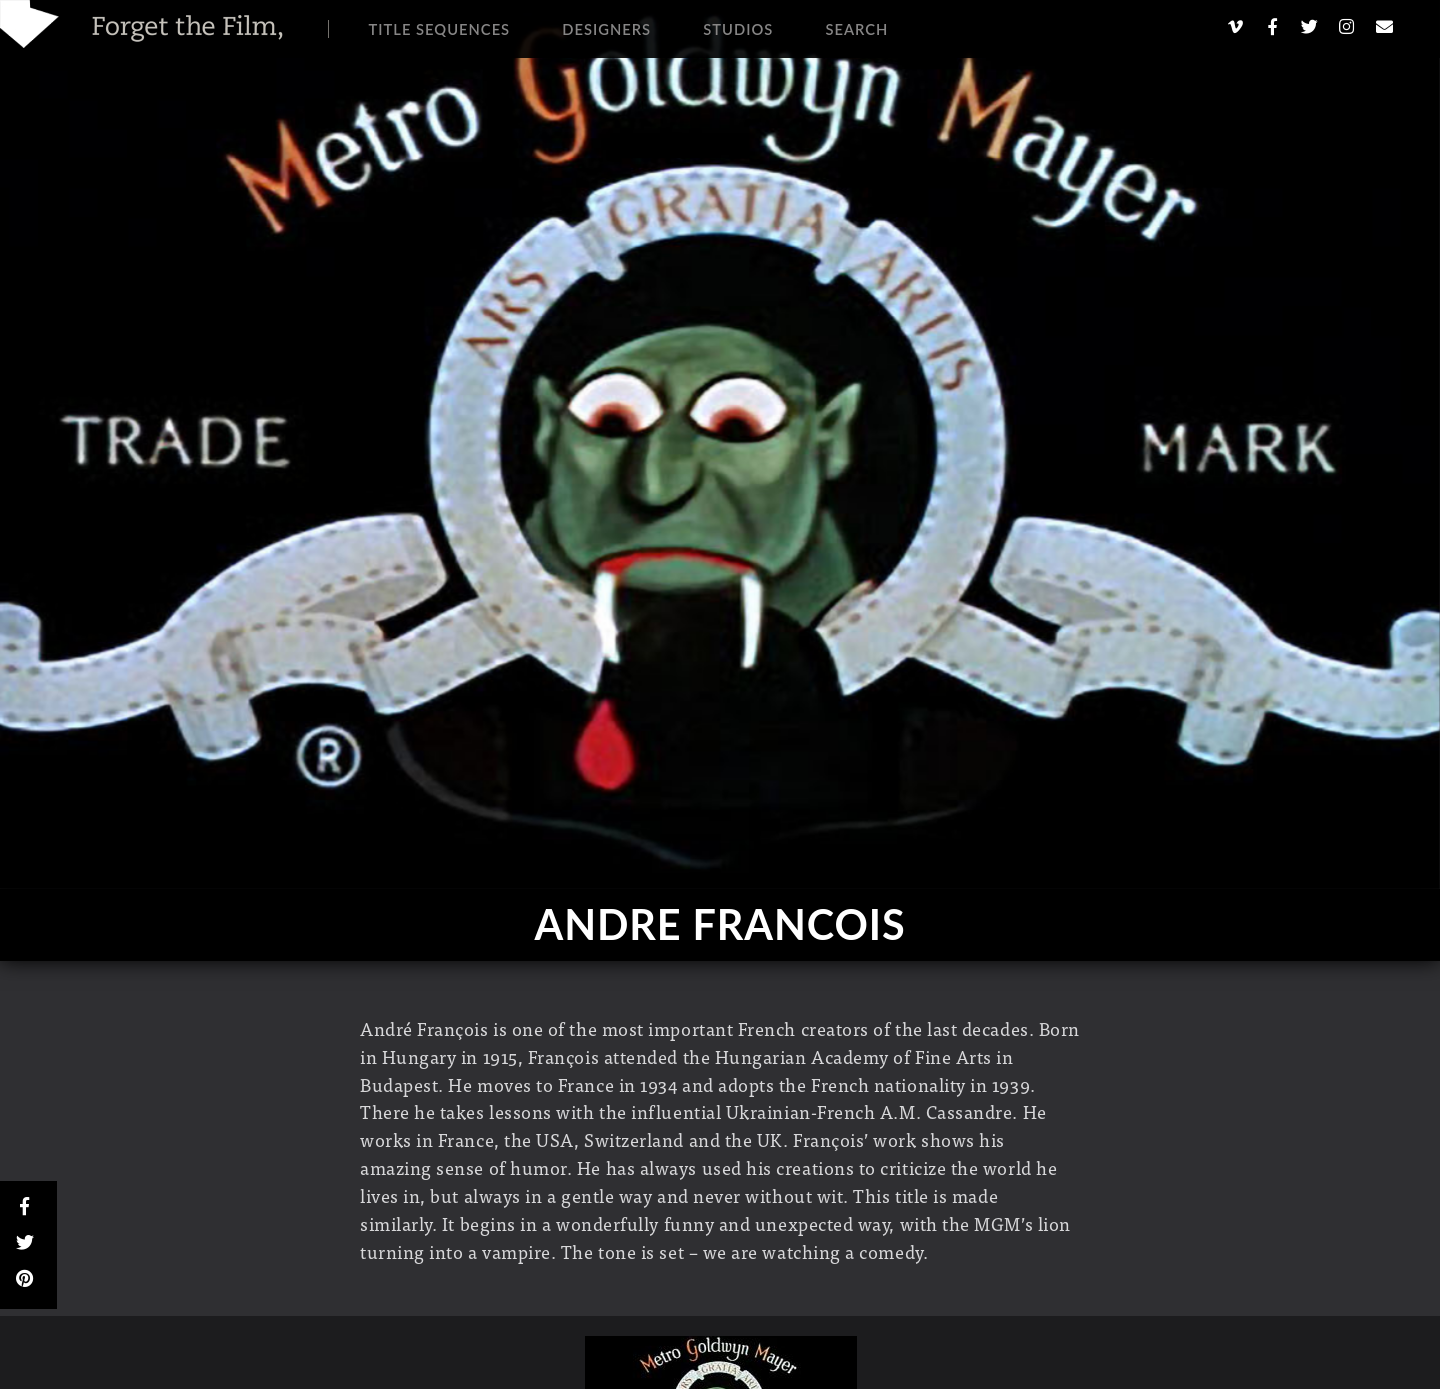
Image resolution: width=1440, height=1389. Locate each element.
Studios (738, 29)
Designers (606, 29)
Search (856, 29)
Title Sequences (440, 29)
